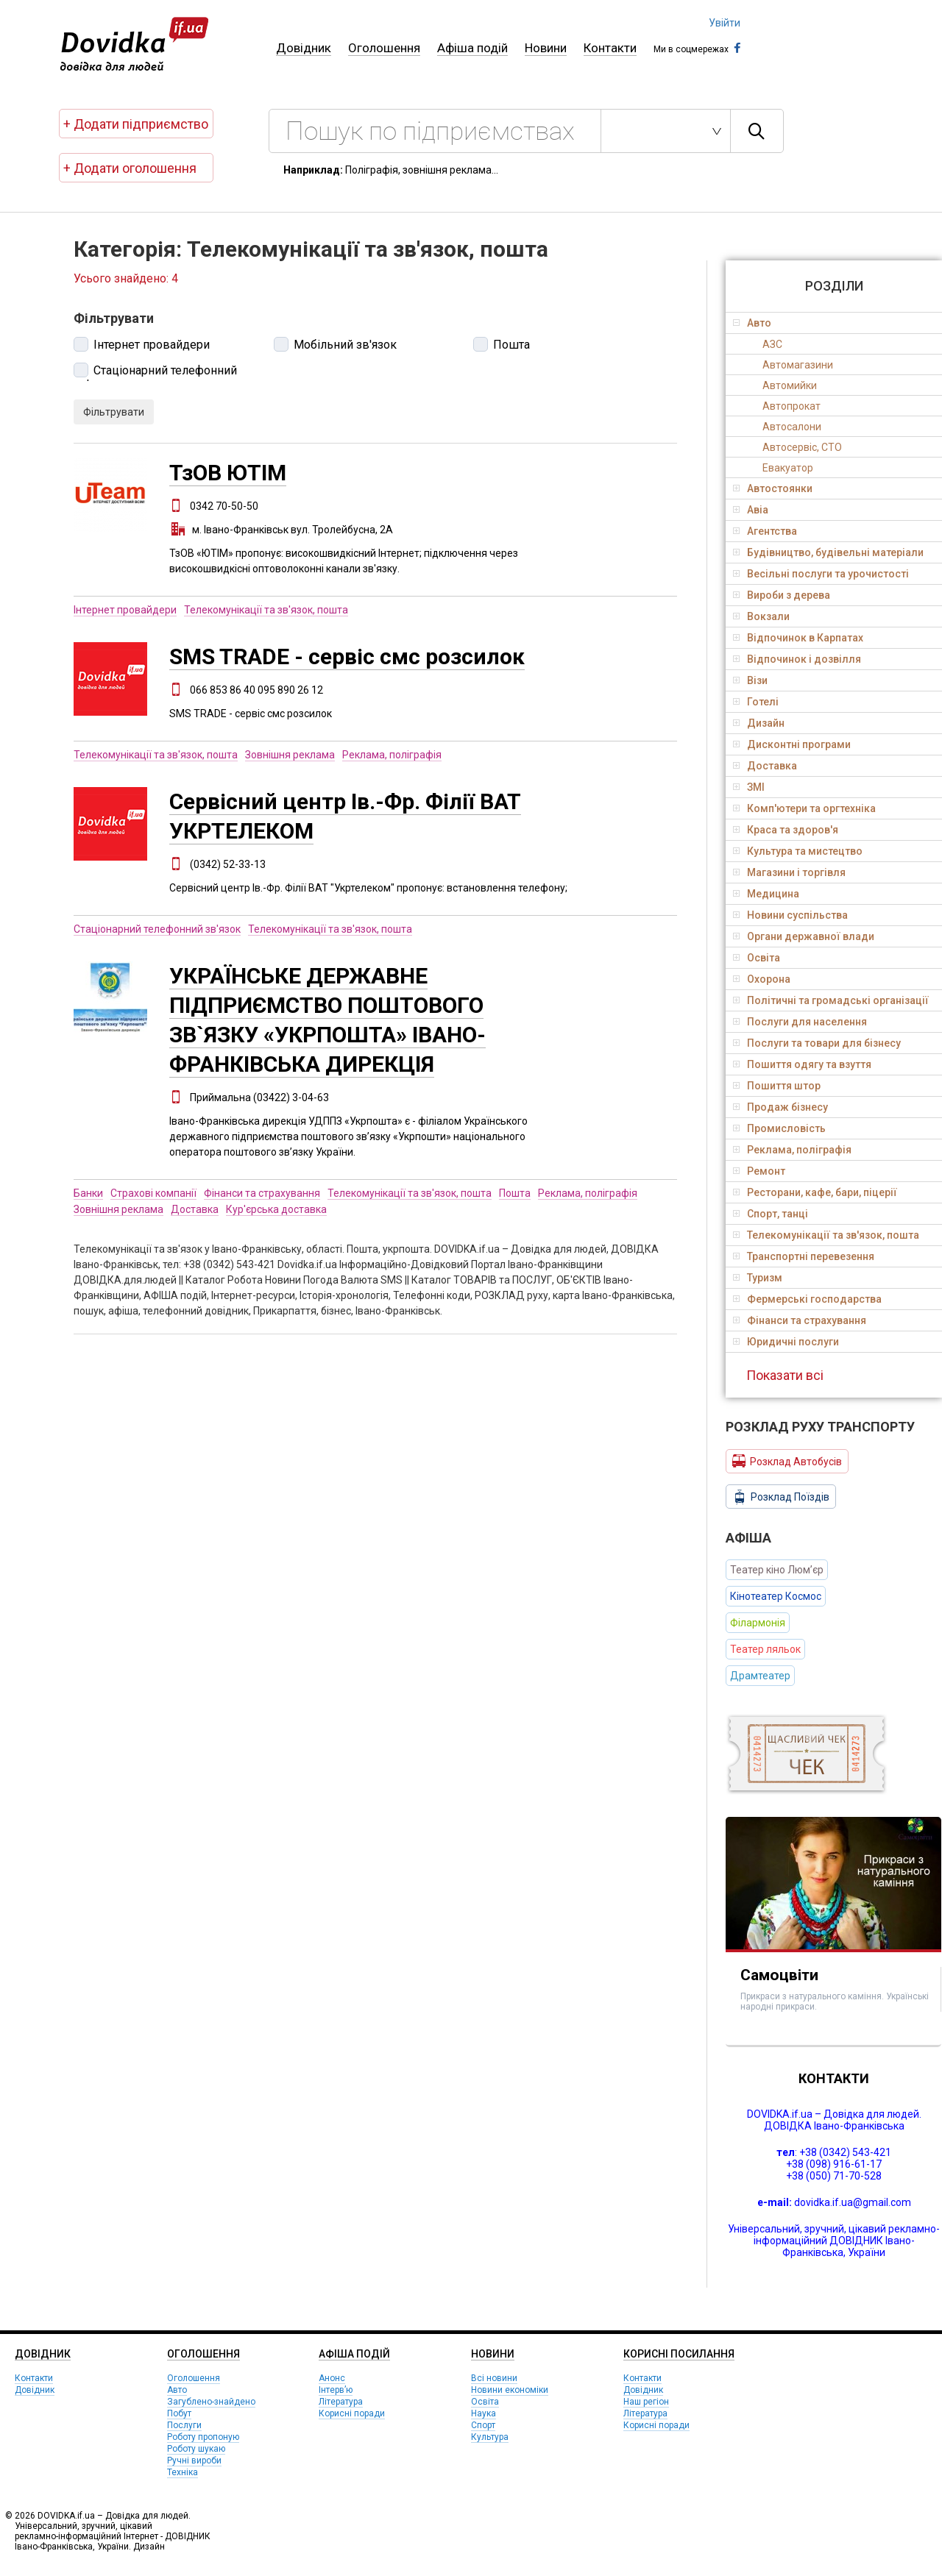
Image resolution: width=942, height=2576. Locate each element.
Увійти (724, 23)
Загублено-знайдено (211, 2402)
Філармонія (757, 1623)
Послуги (184, 2425)
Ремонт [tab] (759, 1171)
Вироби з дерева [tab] (781, 595)
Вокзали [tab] (761, 616)
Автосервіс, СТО (802, 447)
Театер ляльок (765, 1649)
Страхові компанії (153, 1193)
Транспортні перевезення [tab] (803, 1256)
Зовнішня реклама (290, 755)
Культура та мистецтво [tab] (798, 851)
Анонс (332, 2378)
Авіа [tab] (750, 510)
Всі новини (494, 2378)
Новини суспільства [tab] (790, 915)
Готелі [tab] (756, 702)
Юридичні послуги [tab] (786, 1342)
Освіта (485, 2402)
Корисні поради (352, 2413)
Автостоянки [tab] (772, 488)
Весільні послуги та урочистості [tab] (821, 574)
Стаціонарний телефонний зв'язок (155, 372)
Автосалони (791, 427)
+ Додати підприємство (135, 124)
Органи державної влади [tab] (803, 936)
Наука (483, 2413)
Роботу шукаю (196, 2449)
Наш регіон (646, 2402)
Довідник (303, 47)
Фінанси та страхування (262, 1193)
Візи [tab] (750, 680)
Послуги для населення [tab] (800, 1022)
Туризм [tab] (757, 1278)
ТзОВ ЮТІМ (227, 472)
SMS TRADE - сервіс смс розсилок (347, 656)
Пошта (511, 345)
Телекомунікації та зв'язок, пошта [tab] (826, 1235)
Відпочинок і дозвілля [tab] (797, 659)
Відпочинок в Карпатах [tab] (798, 638)
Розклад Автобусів (787, 1460)
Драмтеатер (760, 1676)
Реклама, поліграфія (392, 755)
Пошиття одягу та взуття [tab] (802, 1064)
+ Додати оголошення (129, 168)
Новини (546, 47)
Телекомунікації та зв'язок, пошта (266, 610)
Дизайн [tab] (759, 723)
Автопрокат (791, 406)
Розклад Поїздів (780, 1497)
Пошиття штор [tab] (777, 1086)
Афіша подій (472, 47)
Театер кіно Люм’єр (777, 1570)
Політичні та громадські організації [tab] (831, 1000)
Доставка (195, 1209)
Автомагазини (797, 365)
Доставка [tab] (765, 766)
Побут (179, 2413)
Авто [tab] (752, 323)
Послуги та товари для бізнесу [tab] (817, 1043)
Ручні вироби (194, 2460)
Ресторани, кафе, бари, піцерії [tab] (815, 1192)
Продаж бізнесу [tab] (780, 1107)
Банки (88, 1193)
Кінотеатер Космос (775, 1596)
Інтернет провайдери (151, 345)
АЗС (772, 344)
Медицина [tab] (766, 894)
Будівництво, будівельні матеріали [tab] (828, 552)
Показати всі (785, 1375)
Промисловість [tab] (779, 1128)
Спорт (483, 2425)
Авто (177, 2390)
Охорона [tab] (761, 979)
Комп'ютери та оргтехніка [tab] (804, 808)
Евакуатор (787, 468)
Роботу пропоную (203, 2437)
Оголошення (384, 47)
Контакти (610, 47)
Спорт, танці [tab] (770, 1214)
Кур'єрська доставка (276, 1209)
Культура (490, 2437)
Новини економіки (509, 2390)
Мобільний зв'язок (345, 345)
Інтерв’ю (336, 2390)
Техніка (182, 2472)
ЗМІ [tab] (749, 787)
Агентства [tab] (765, 531)
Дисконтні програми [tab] (792, 744)
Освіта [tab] (756, 958)
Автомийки (789, 385)
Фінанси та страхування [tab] (799, 1320)
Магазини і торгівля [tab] (789, 872)
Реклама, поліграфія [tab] (792, 1150)
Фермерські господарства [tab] (807, 1299)
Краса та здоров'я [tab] (785, 830)
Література (341, 2402)
